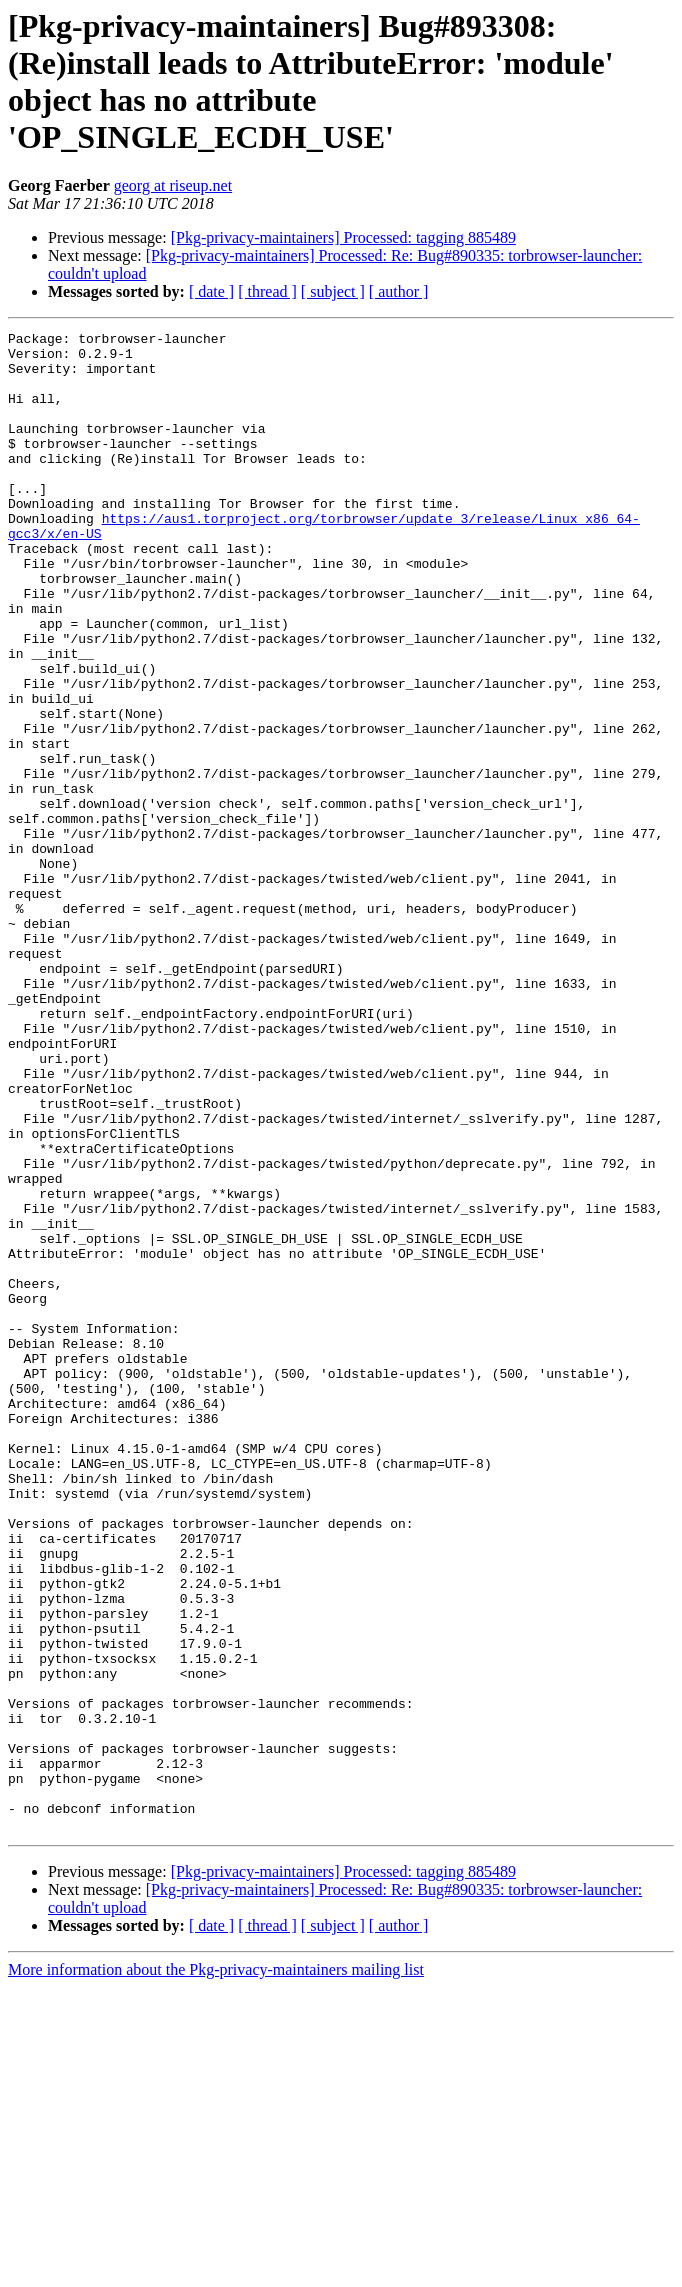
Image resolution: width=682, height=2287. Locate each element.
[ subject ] (333, 291)
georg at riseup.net (173, 185)
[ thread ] (267, 291)
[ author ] (399, 291)
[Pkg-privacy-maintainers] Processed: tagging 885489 (343, 237)
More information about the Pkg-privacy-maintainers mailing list (216, 2269)
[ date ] (211, 291)
